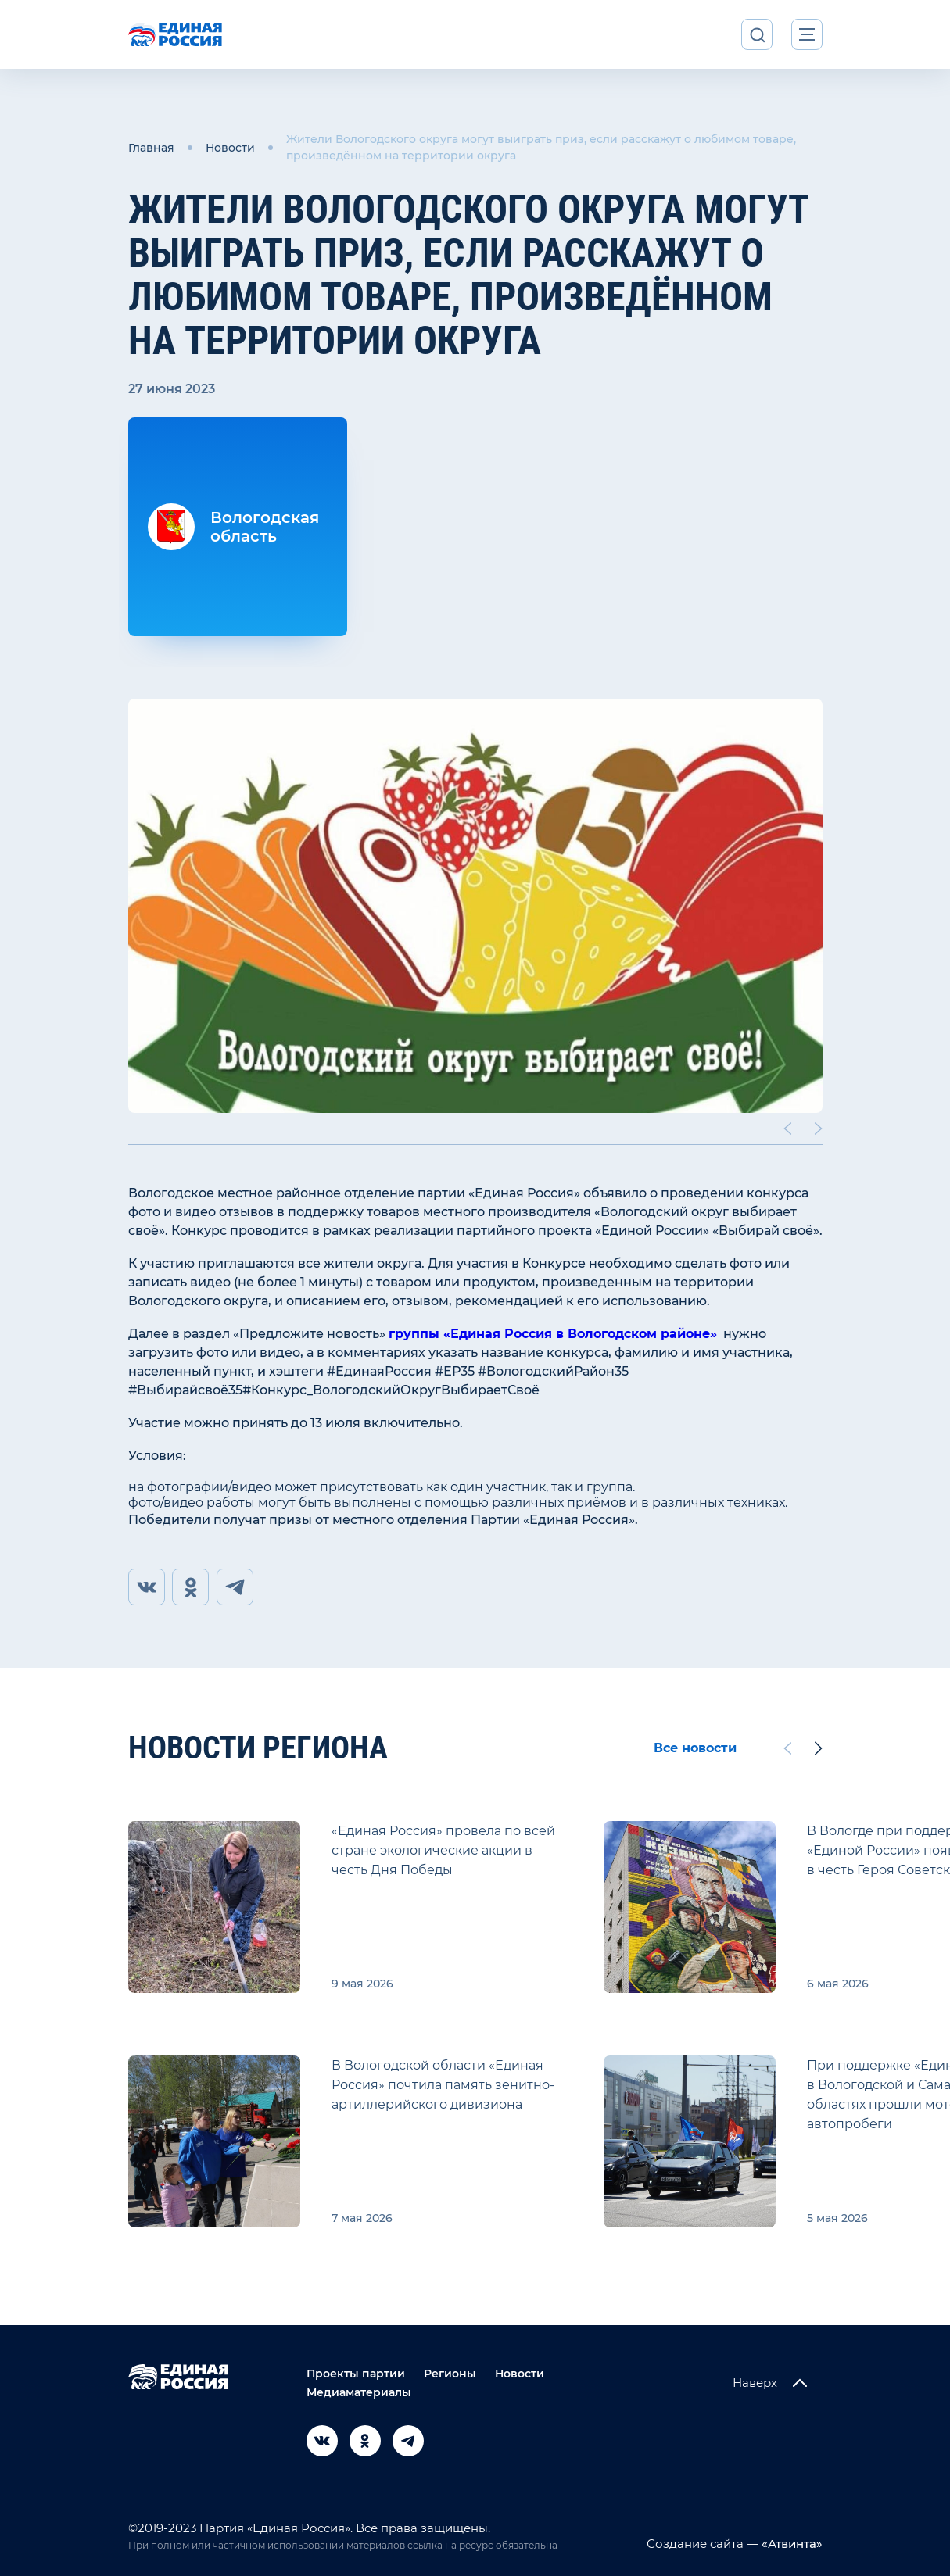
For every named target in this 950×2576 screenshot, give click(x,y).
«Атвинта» (790, 2542)
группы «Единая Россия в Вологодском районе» (553, 1332)
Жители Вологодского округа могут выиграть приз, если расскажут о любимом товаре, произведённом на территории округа (541, 147)
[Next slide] (818, 1127)
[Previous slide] (786, 1127)
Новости (230, 147)
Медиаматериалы (359, 2392)
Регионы (450, 2373)
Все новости (695, 1747)
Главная (151, 147)
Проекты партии (356, 2373)
